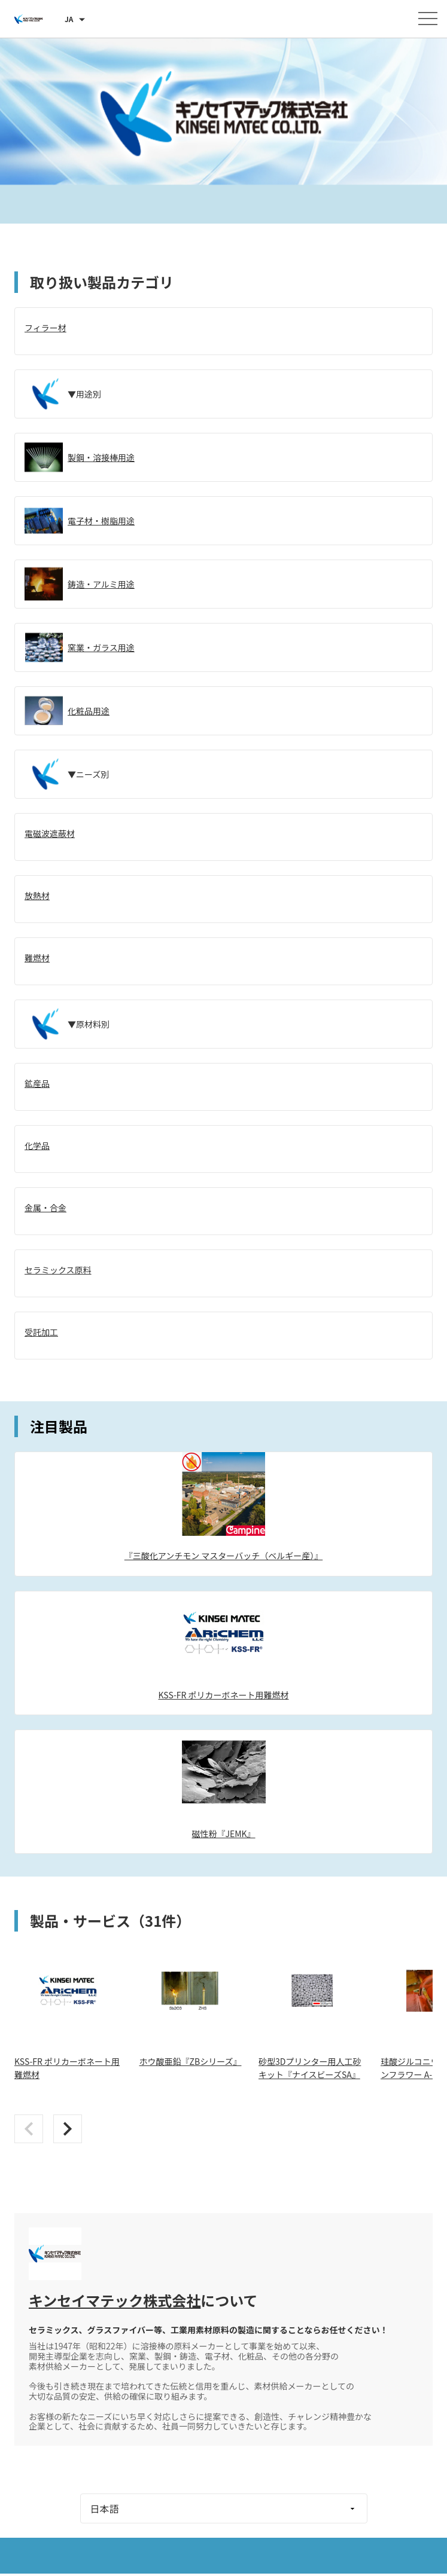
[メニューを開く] (428, 18)
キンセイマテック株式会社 (114, 2300)
